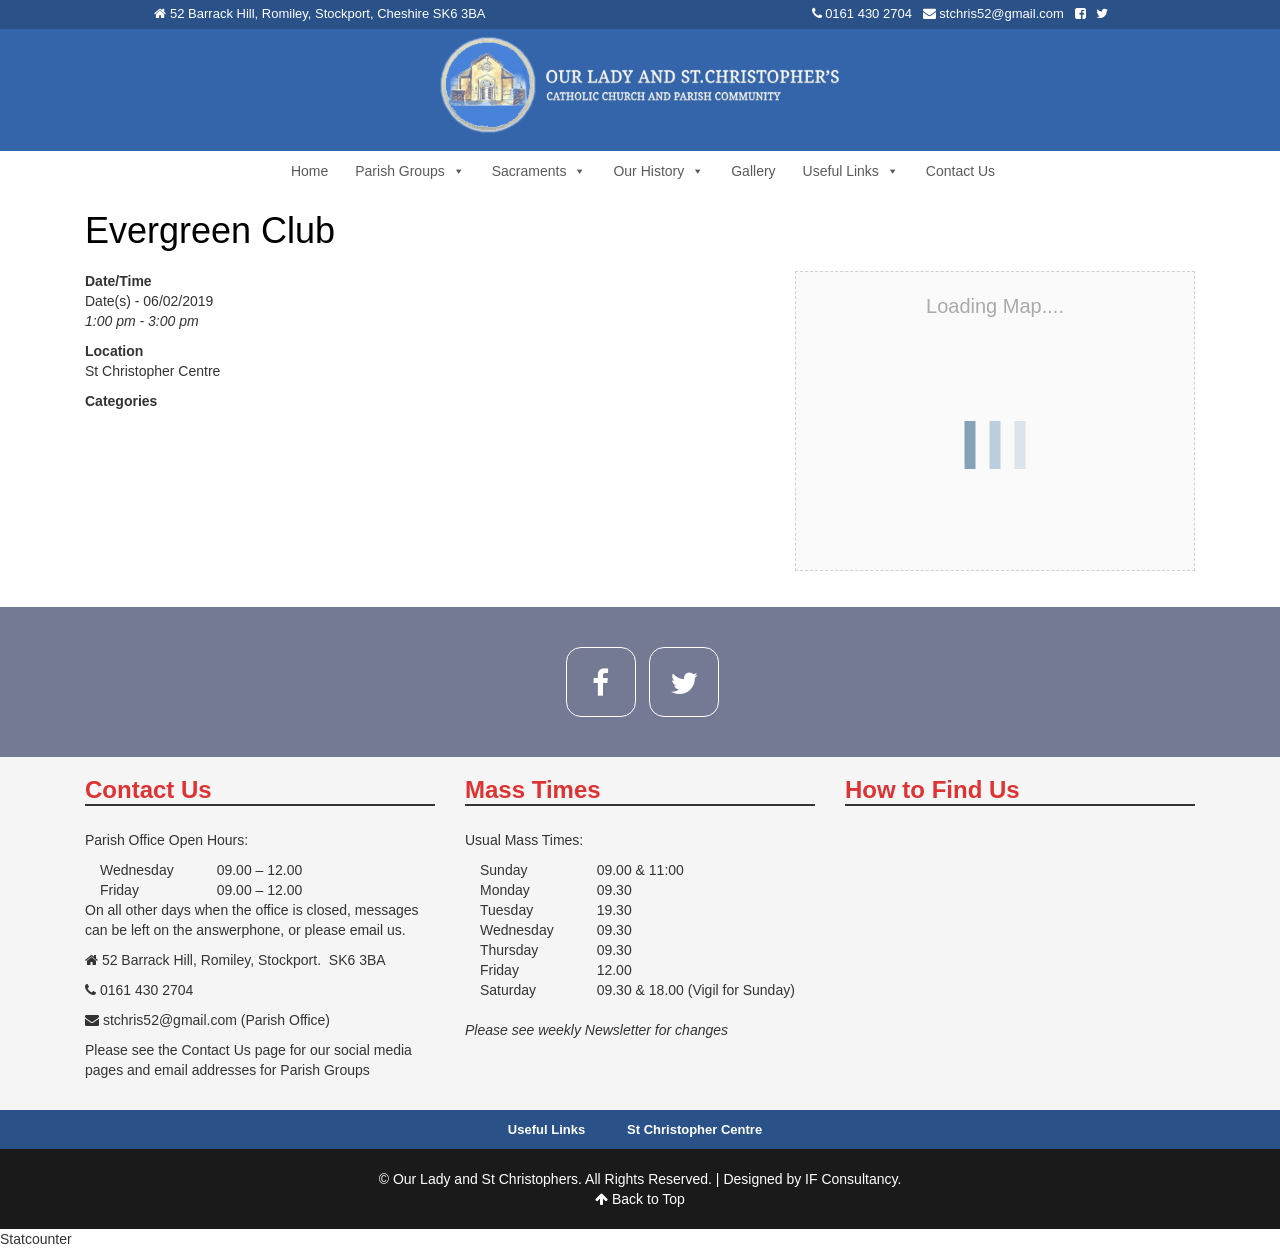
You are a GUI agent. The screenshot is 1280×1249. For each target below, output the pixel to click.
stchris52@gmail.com (1001, 13)
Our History (658, 171)
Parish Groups (409, 171)
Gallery (753, 171)
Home (309, 171)
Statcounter (36, 1239)
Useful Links (851, 171)
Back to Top (640, 1199)
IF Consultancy (851, 1179)
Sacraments (539, 171)
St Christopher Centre (152, 371)
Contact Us (960, 171)
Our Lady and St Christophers (485, 1179)
